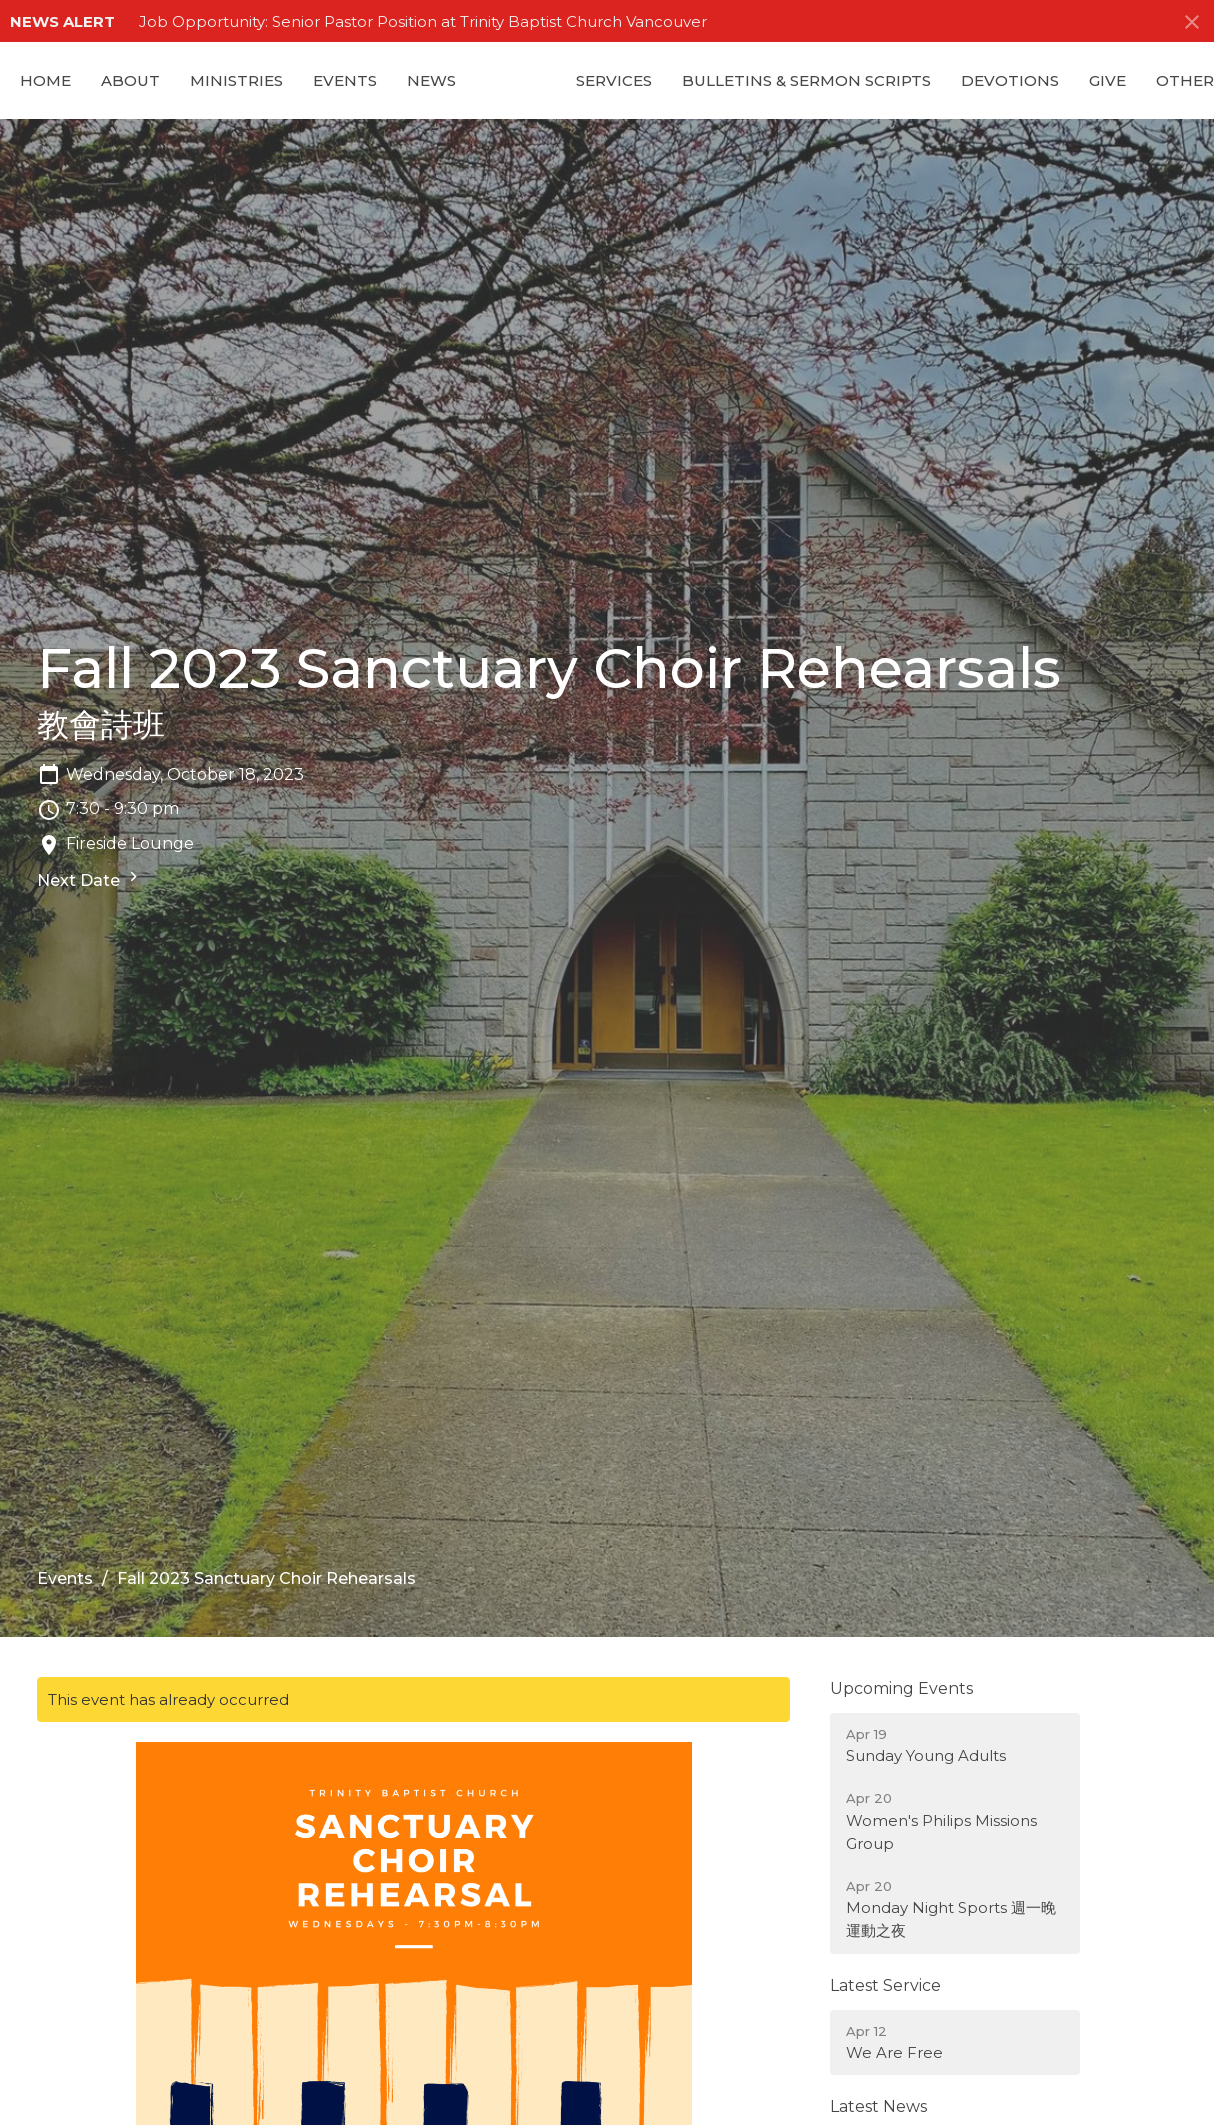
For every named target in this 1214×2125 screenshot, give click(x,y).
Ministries (236, 80)
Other (1185, 80)
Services (614, 80)
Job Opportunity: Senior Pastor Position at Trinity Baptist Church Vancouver (423, 21)
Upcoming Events (901, 1688)
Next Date (90, 878)
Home (45, 80)
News (431, 80)
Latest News (878, 2106)
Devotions (1010, 80)
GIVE (1107, 80)
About (130, 80)
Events (345, 80)
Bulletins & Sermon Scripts (806, 80)
